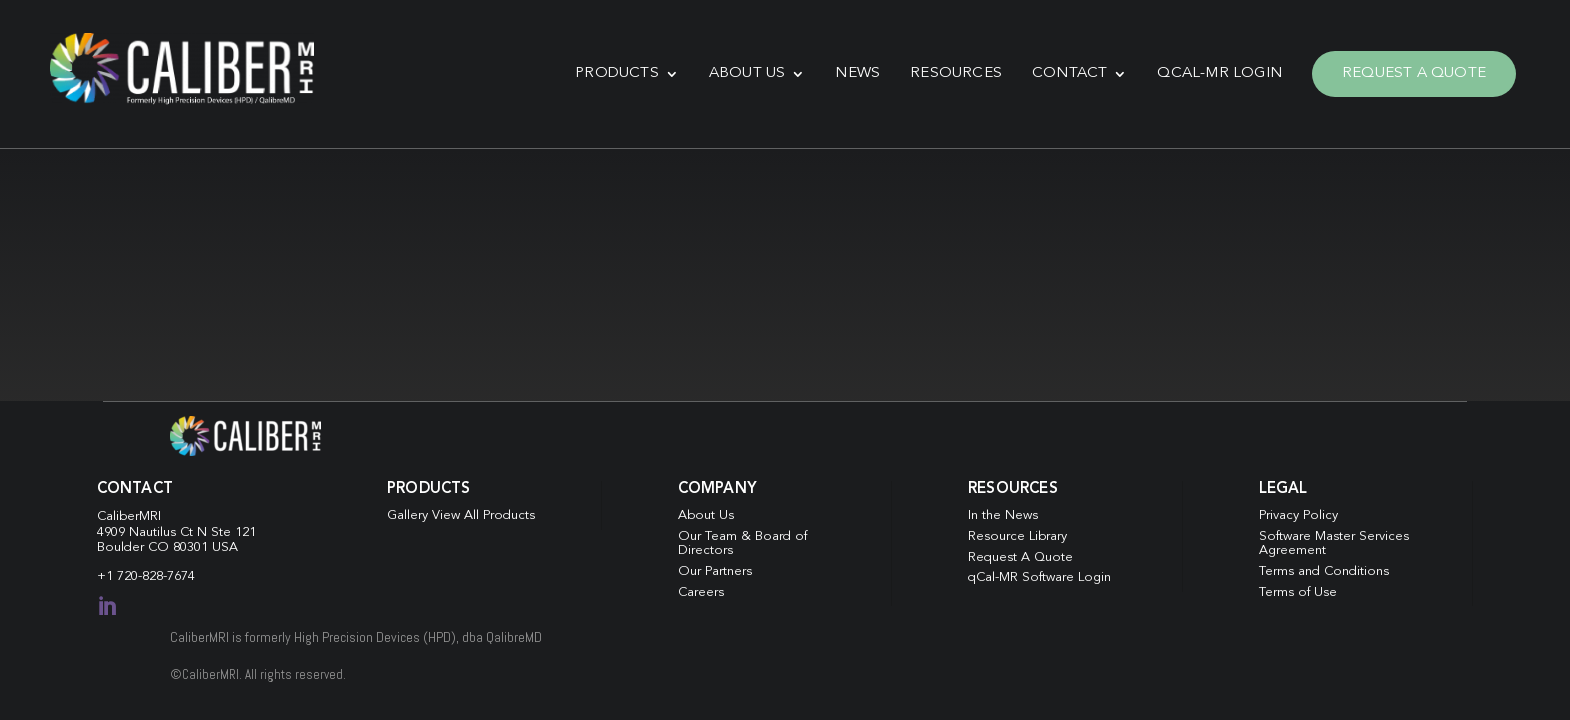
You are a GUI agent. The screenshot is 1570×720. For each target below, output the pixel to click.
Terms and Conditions (1324, 571)
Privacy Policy (1298, 515)
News (857, 73)
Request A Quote (1414, 73)
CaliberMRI (129, 516)
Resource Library (1017, 536)
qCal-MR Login (1219, 73)
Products (617, 73)
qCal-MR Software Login (1039, 577)
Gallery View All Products (461, 515)
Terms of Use (1298, 592)
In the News (1003, 515)
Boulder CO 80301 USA (167, 547)
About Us (747, 73)
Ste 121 (233, 532)
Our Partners (715, 571)
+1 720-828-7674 (146, 576)
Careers (701, 592)
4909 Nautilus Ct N (154, 532)
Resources (956, 73)
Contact (1069, 73)
